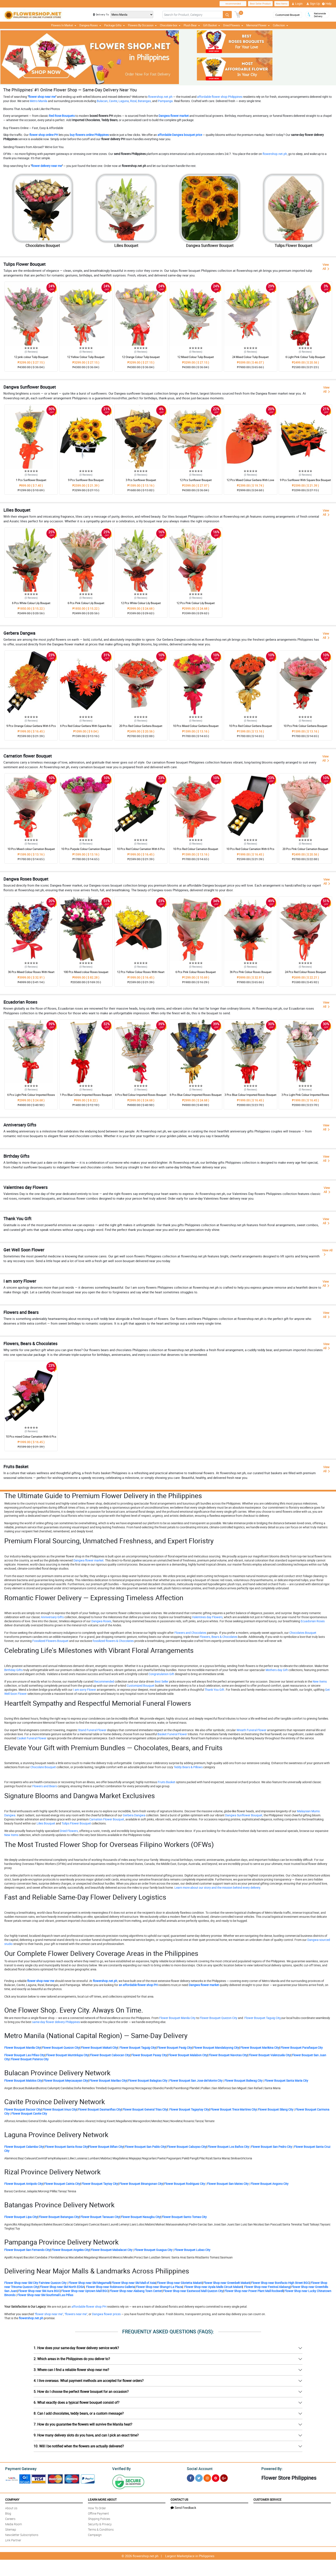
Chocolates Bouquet (302, 1633)
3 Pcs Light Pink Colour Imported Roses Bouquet (305, 1097)
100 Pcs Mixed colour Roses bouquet (86, 972)
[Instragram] (207, 2477)
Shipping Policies (99, 2518)
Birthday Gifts (13, 1670)
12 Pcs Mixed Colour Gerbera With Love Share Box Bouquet (250, 482)
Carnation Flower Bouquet (106, 1819)
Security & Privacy (100, 2523)
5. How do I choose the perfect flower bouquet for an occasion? (81, 2391)
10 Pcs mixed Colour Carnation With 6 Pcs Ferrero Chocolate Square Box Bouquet (31, 1438)
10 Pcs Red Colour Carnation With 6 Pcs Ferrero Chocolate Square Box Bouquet (141, 851)
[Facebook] (190, 2477)
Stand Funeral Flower (92, 1730)
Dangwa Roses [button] (90, 25)
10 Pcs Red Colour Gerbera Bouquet (250, 726)
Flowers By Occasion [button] (142, 25)
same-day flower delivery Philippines (56, 2022)
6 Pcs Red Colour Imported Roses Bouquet (140, 1095)
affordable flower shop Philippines (219, 97)
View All (326, 267)
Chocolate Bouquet (43, 1767)
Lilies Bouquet (46, 1823)
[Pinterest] (215, 2477)
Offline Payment (98, 2513)
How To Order (97, 2507)
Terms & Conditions (101, 2529)
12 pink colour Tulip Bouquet (31, 357)
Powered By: (271, 2468)
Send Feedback (183, 2507)
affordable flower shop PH (88, 2306)
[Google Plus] (224, 2477)
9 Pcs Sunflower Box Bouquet (86, 480)
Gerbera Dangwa (134, 1815)
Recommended (104, 1681)
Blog (8, 2513)
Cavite (112, 101)
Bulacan (102, 101)
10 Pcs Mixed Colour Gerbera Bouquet (196, 726)
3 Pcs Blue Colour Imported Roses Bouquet (250, 1095)
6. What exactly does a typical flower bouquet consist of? (76, 2402)
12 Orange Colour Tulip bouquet (141, 357)
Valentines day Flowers (207, 1617)
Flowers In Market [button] (63, 25)
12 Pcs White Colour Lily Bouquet (141, 603)
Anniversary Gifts (52, 1617)
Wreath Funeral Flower (251, 1730)
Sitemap (10, 2529)
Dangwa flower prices (106, 2314)
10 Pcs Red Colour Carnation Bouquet (195, 849)
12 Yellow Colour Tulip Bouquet (85, 357)
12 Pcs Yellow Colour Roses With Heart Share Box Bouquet (140, 974)
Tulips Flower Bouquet (76, 1823)
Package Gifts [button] (114, 25)
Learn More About (102, 2499)
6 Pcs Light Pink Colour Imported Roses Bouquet (31, 1097)
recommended (233, 3)
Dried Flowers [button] (233, 25)
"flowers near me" (75, 2314)
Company (12, 2499)
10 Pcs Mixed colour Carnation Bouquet (31, 849)
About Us (11, 2507)
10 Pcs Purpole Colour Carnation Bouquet (86, 849)
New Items (281, 3)
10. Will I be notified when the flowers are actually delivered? (79, 2446)
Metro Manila (38, 101)
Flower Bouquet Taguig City (262, 2018)
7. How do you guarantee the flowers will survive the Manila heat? (83, 2424)
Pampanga (165, 101)
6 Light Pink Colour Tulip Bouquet (305, 357)
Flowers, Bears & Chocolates (218, 1637)
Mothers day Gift (277, 1670)
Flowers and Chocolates (190, 1633)
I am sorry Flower (84, 1690)
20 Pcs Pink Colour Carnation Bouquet (305, 849)
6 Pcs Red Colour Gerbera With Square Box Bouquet (86, 728)
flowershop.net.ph (160, 97)
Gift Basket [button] (211, 25)
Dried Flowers (69, 1831)
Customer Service (267, 2499)
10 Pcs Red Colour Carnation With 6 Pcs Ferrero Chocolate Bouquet (250, 851)
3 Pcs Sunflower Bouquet (141, 480)
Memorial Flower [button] (258, 25)
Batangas (144, 101)
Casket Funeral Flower (31, 1738)
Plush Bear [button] (192, 25)
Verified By (121, 2468)
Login (297, 3)
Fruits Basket (166, 1782)
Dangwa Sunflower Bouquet (243, 1815)
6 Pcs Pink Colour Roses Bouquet (195, 972)
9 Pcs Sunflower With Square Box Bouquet (305, 480)
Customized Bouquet (287, 14)
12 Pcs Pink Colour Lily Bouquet (196, 603)
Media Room (13, 2523)
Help (327, 3)
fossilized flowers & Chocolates (113, 1641)
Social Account (198, 2468)
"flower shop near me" (48, 2314)
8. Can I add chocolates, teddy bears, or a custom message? (79, 2413)
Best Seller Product (260, 3)
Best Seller (161, 1681)
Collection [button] (280, 25)
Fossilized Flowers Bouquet (50, 1641)
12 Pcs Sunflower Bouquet (196, 480)
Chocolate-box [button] (170, 25)
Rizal (133, 101)
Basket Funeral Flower (172, 1734)
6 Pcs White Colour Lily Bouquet (31, 603)
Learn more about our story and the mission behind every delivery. (217, 1887)
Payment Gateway (19, 2468)
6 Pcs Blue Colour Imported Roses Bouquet (196, 1095)
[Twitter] (199, 2477)
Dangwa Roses (101, 1621)
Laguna (124, 101)
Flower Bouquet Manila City (177, 2018)
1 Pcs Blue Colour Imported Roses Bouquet (86, 1095)
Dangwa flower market (88, 1560)
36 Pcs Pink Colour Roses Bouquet (250, 972)
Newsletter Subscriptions (21, 2534)
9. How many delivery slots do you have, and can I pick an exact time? (86, 2435)
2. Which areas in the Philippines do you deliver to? (72, 2358)
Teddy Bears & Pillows (188, 1767)
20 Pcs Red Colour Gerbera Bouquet (140, 726)
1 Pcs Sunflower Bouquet (31, 480)
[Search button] (227, 14)
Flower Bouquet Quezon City (218, 2018)
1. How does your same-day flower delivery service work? (76, 2348)
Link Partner (13, 2539)
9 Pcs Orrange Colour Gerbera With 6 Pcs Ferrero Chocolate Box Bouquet (31, 728)
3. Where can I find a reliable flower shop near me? (71, 2369)
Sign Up (313, 3)
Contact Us (179, 2499)
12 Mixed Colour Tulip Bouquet (195, 357)
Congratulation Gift (161, 1674)
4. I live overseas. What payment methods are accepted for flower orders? (89, 2380)
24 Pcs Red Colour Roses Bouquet (305, 972)
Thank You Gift (214, 1690)
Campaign (95, 2534)
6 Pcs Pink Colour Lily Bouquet (86, 603)
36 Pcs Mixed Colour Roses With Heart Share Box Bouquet (31, 974)
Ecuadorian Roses (313, 1621)
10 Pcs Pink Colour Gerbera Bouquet (305, 726)
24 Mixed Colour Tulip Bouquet (250, 357)
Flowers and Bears (44, 1786)
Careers (10, 2518)
